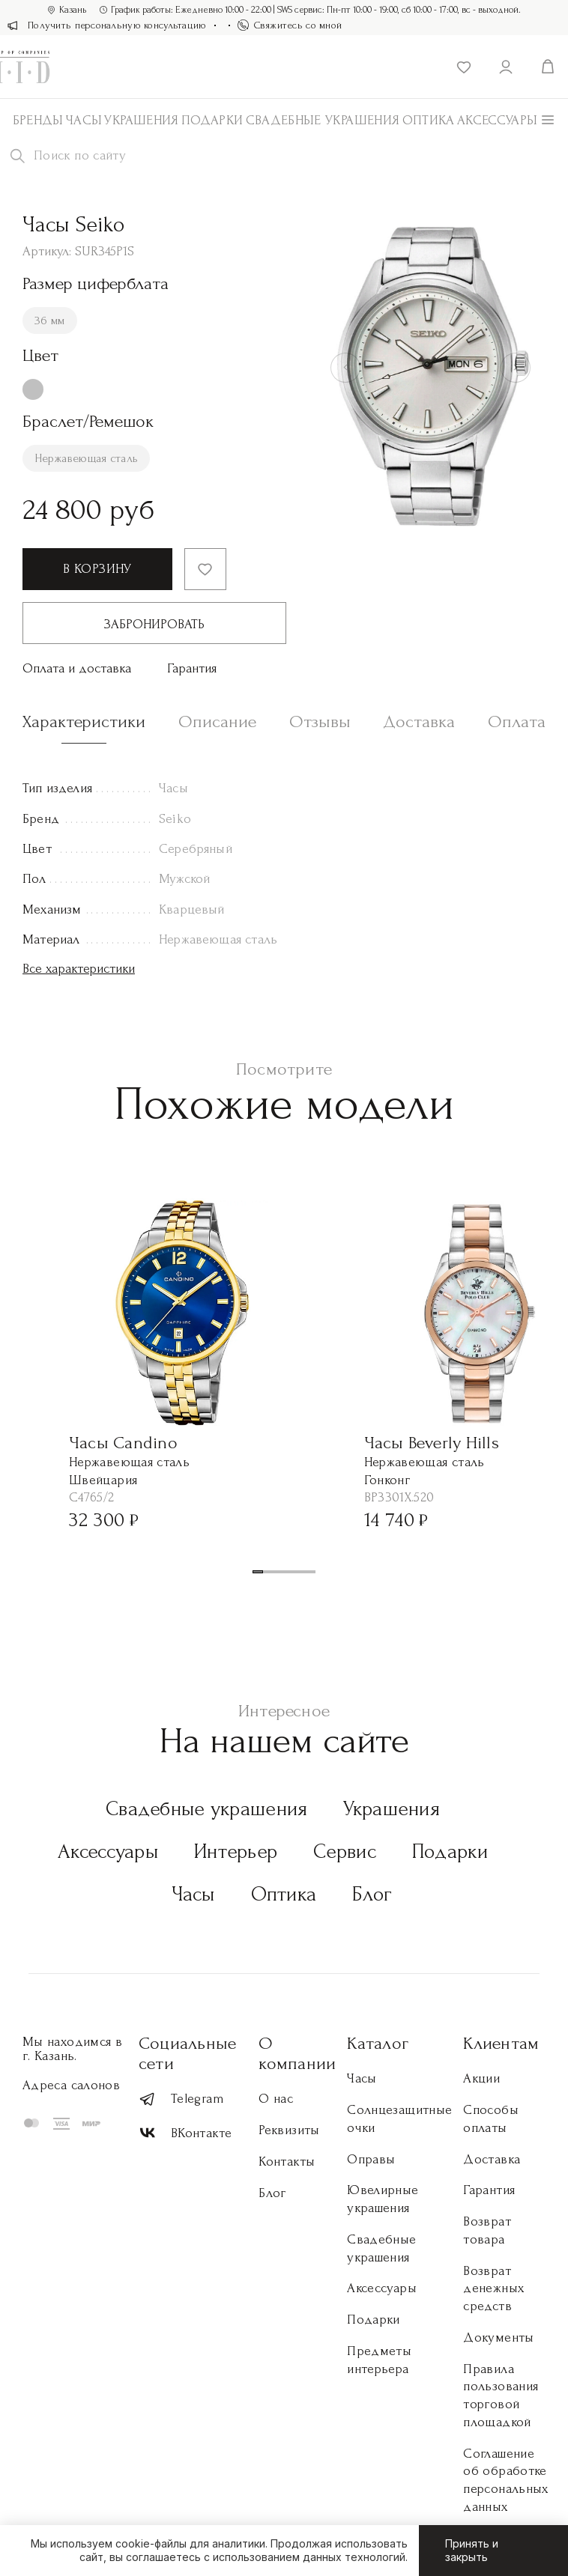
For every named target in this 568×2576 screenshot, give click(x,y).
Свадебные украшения (323, 120)
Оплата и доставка (76, 668)
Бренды (38, 120)
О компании (297, 2053)
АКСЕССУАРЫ (497, 120)
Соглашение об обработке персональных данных (505, 2480)
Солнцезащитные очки (399, 2119)
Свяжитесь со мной (290, 25)
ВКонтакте (185, 2133)
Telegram (181, 2099)
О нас (276, 2099)
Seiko (175, 819)
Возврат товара (487, 2230)
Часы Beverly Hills (431, 1443)
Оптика (428, 120)
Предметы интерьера (379, 2360)
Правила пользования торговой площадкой (500, 2395)
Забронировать (154, 624)
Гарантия (192, 668)
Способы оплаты (491, 2119)
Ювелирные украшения (382, 2199)
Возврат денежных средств (493, 2289)
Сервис (344, 1851)
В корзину (97, 569)
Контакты (287, 2161)
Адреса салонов (71, 2085)
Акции (481, 2078)
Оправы (371, 2159)
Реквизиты (289, 2130)
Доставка (491, 2159)
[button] (258, 1571)
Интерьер (235, 1851)
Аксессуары (108, 1851)
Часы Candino (123, 1443)
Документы (498, 2337)
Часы (84, 120)
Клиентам (501, 2043)
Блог (372, 1894)
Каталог (377, 2043)
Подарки (212, 120)
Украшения (141, 120)
